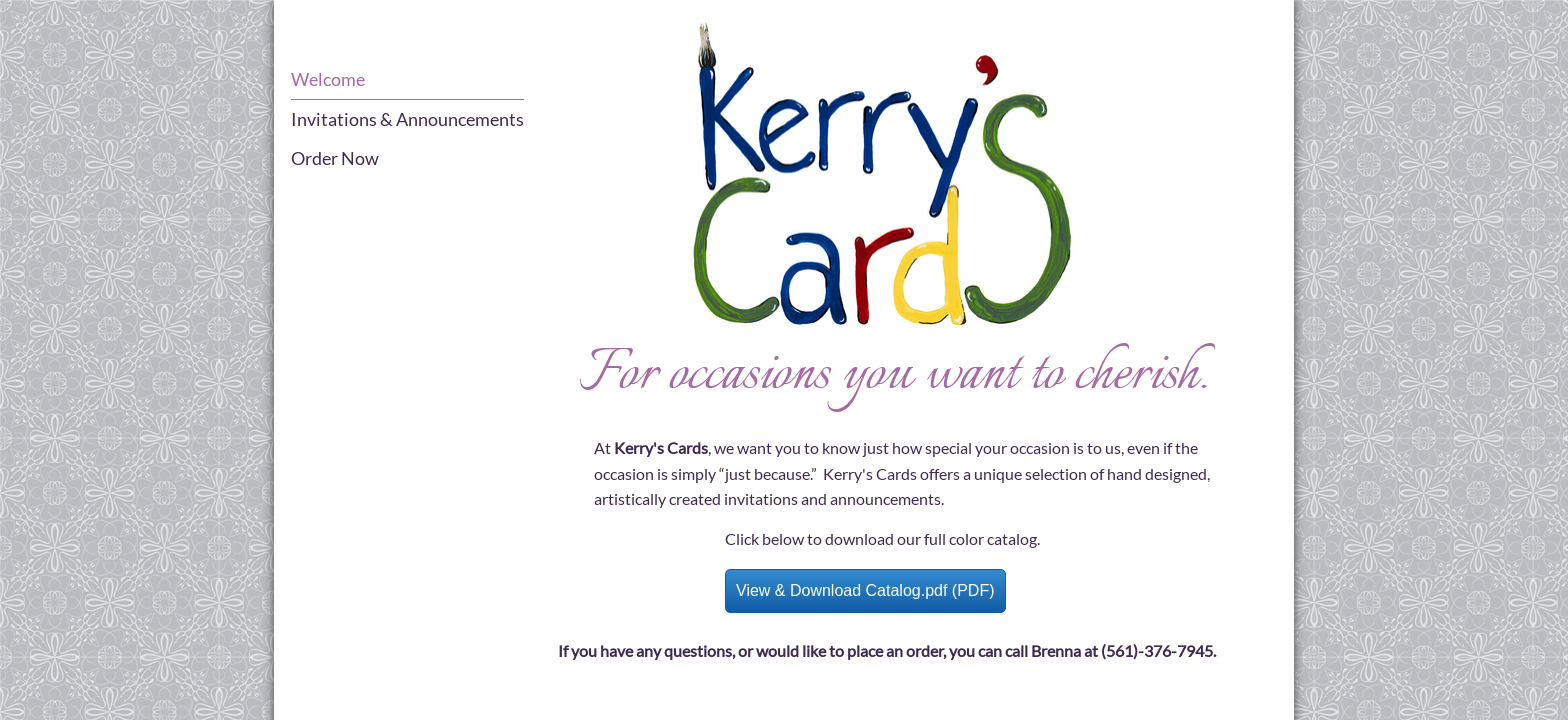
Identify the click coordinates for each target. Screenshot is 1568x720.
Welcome (328, 79)
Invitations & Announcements (407, 119)
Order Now (335, 158)
